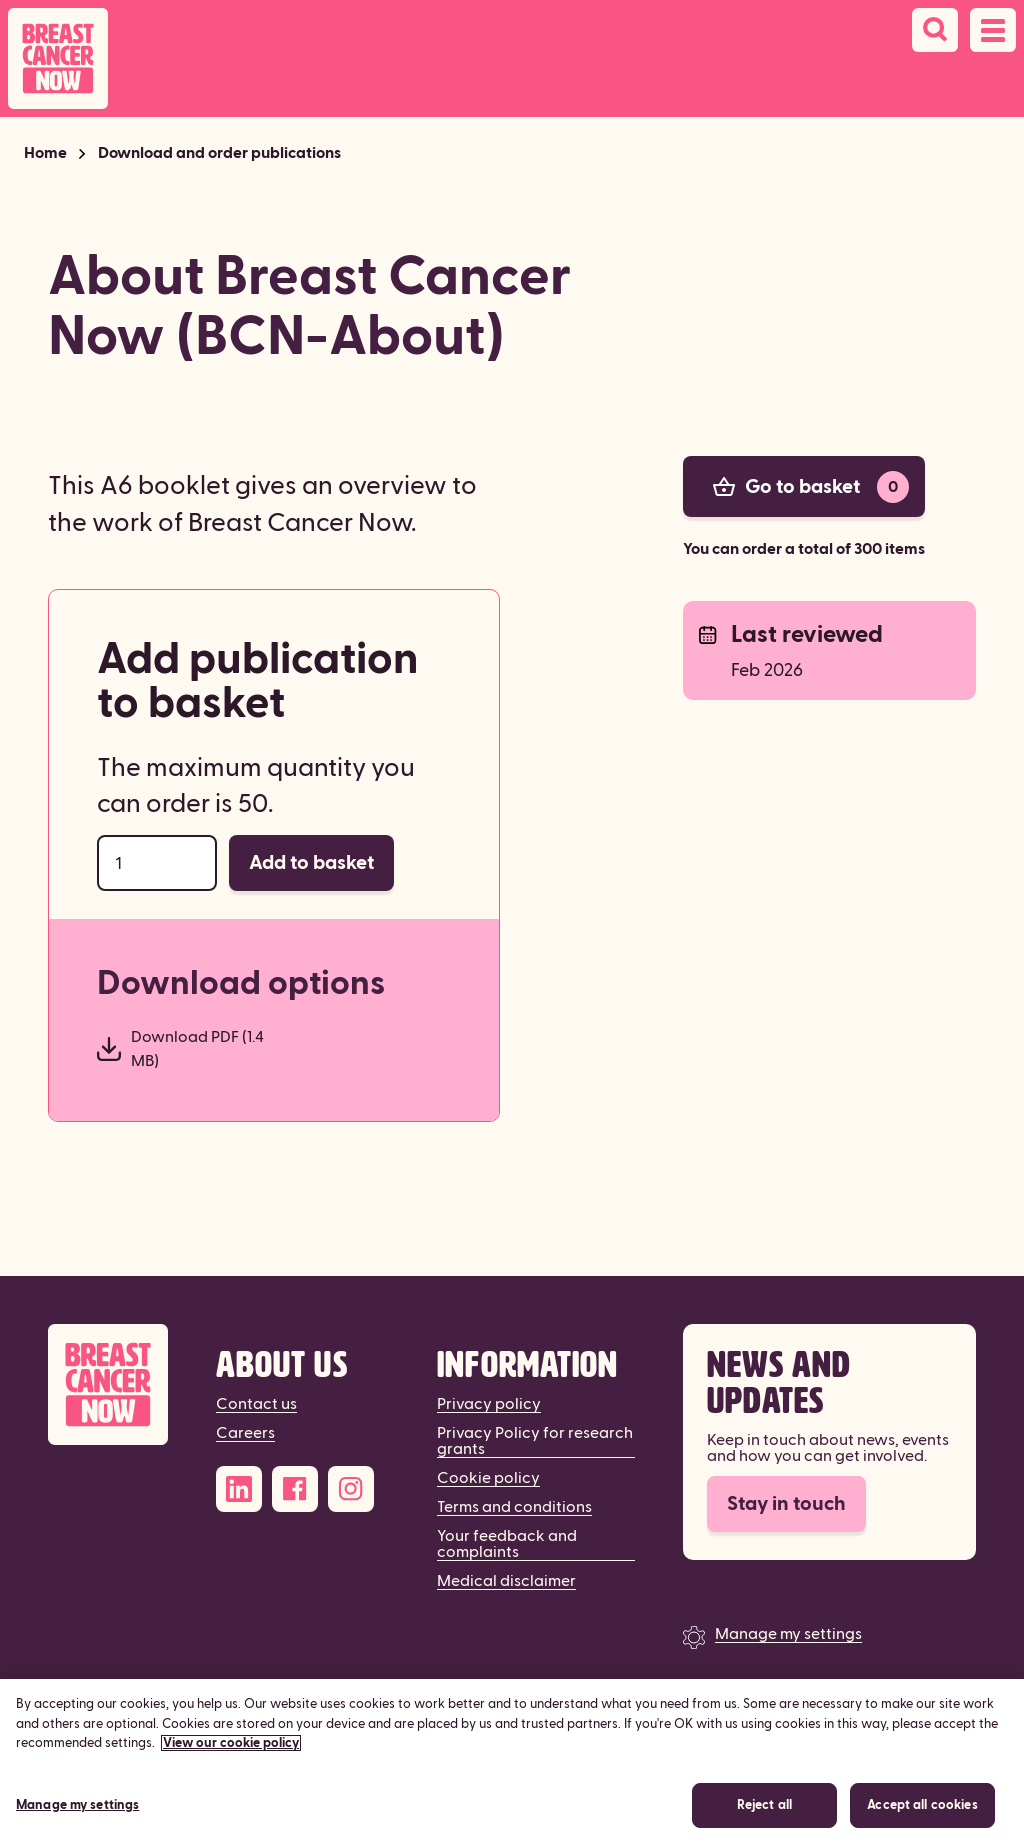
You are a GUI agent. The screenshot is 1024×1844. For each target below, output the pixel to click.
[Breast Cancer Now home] (58, 58)
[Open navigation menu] (993, 30)
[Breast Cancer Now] (108, 1384)
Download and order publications (219, 153)
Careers (245, 1433)
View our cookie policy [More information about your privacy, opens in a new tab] (231, 1763)
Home (45, 153)
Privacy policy (489, 1404)
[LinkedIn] (239, 1489)
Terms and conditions (514, 1507)
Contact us (256, 1404)
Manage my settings (788, 1634)
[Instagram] (351, 1489)
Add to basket (311, 863)
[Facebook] (295, 1489)
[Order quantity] (157, 863)
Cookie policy (488, 1478)
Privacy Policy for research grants (535, 1441)
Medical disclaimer (506, 1581)
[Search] (935, 30)
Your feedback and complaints (507, 1544)
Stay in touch (786, 1504)
